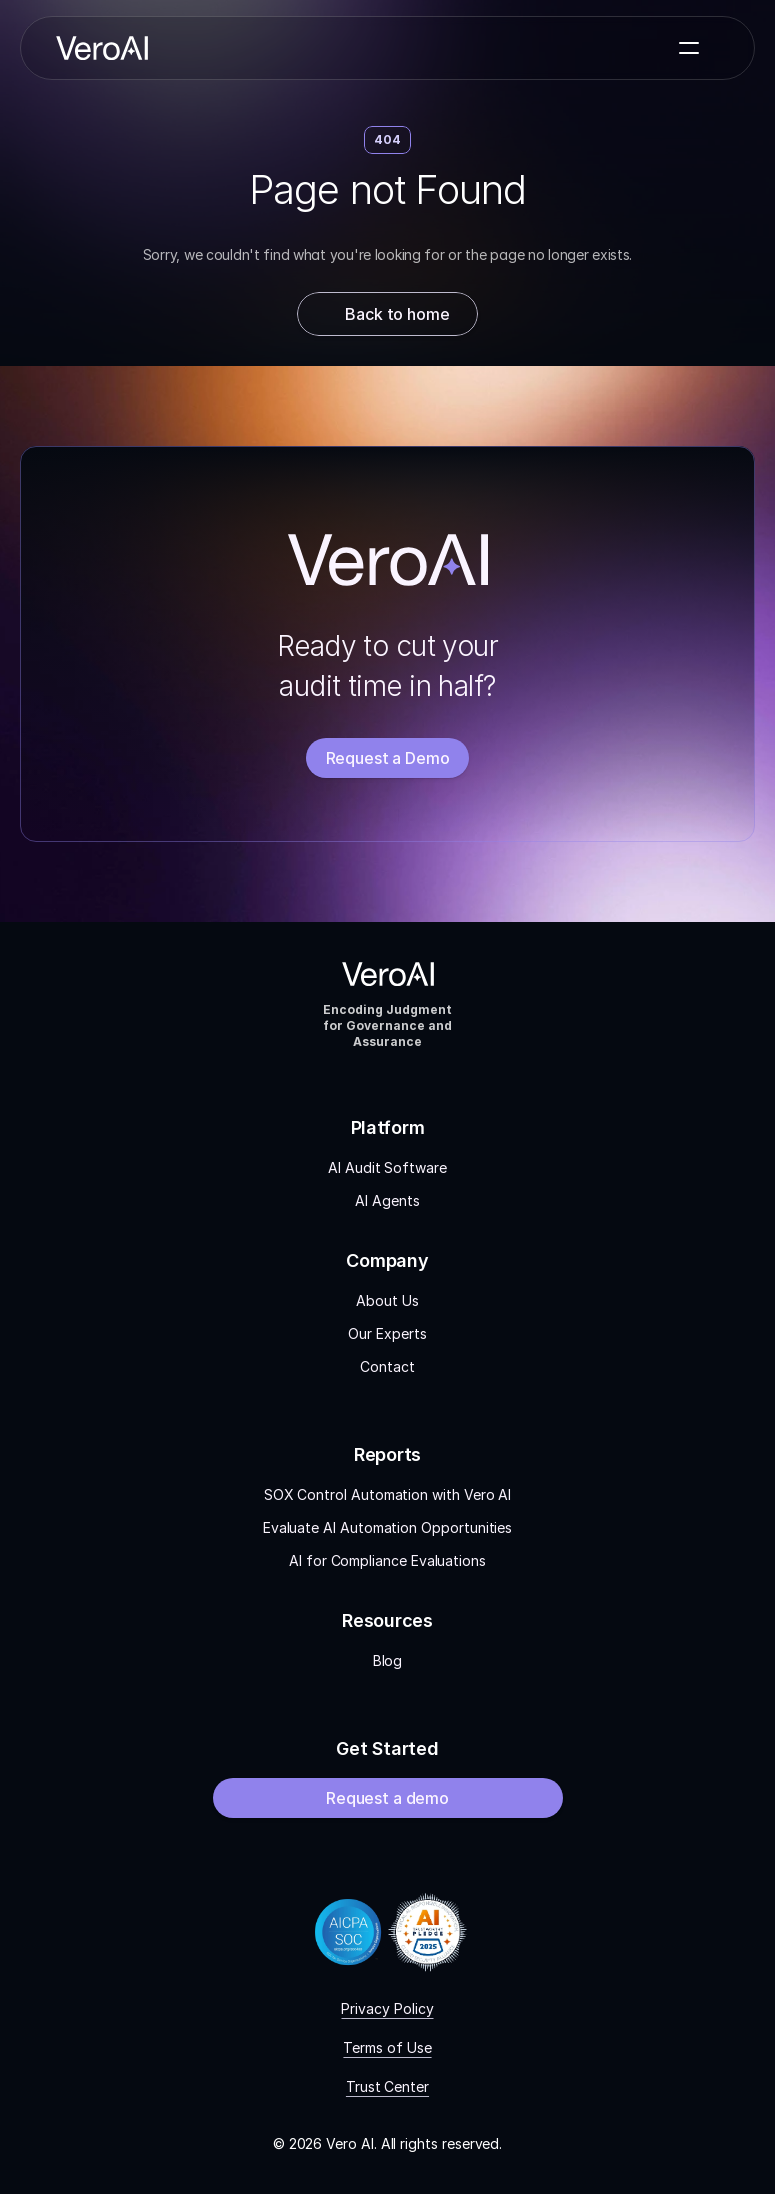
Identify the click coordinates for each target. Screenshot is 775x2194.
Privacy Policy (387, 2008)
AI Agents (387, 1200)
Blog (388, 1660)
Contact (387, 1366)
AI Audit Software (387, 1167)
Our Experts (387, 1333)
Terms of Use (387, 2047)
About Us (387, 1300)
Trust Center (387, 2086)
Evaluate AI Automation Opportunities (387, 1527)
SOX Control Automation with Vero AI (388, 1494)
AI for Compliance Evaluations (387, 1560)
